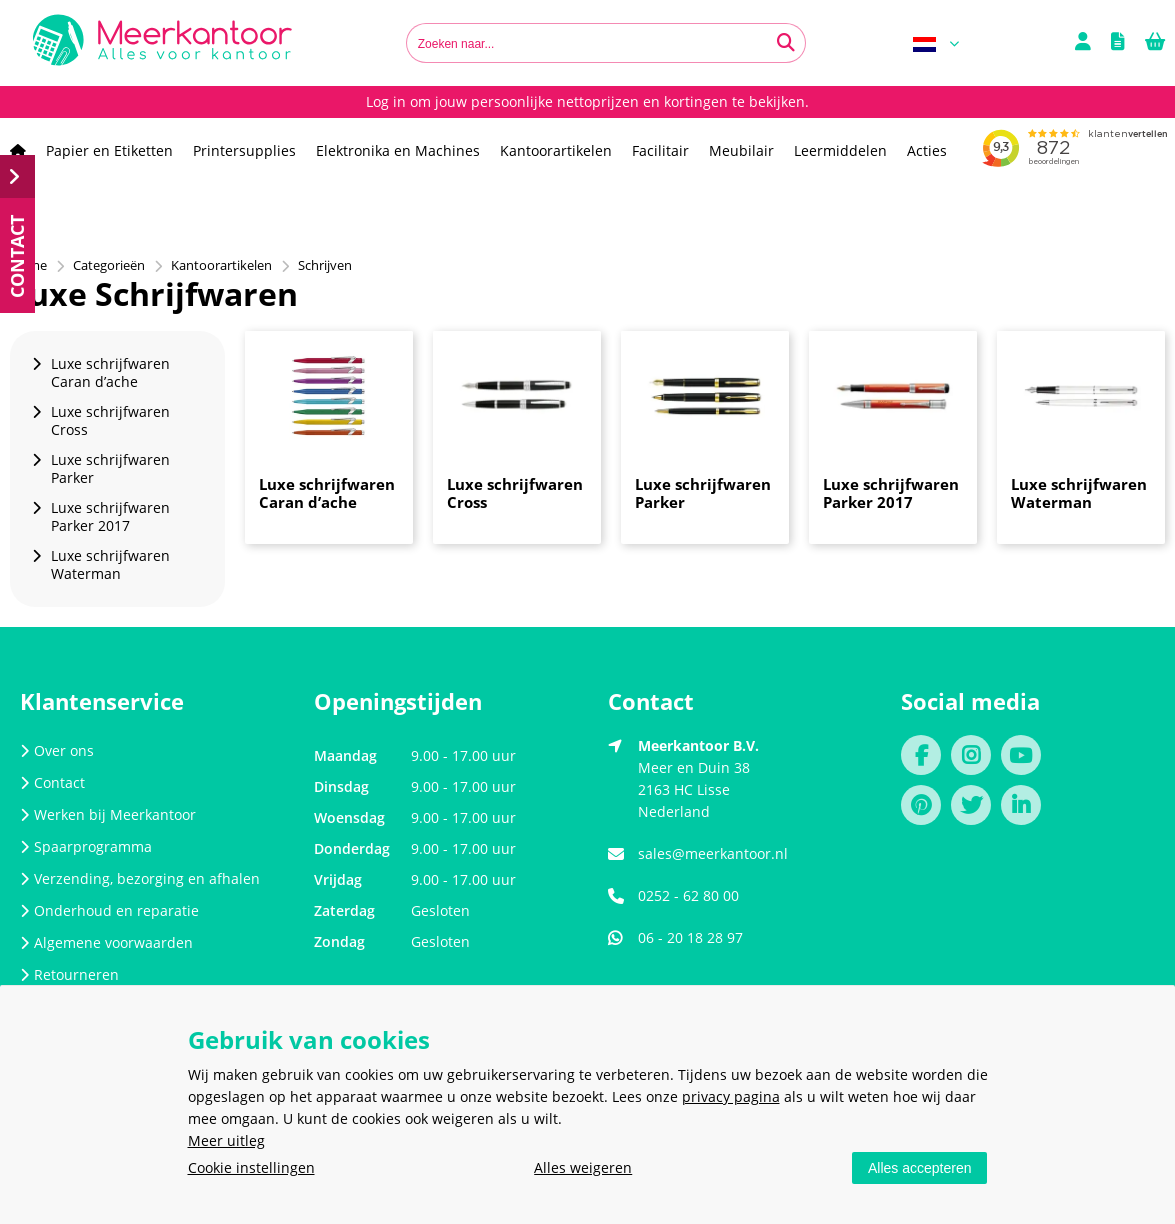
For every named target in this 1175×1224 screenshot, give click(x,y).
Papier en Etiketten (109, 150)
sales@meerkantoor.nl (713, 853)
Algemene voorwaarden (106, 942)
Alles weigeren (583, 1167)
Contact (52, 782)
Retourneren (69, 974)
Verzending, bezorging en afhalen (140, 878)
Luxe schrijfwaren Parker (703, 493)
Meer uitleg (226, 1140)
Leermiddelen (840, 150)
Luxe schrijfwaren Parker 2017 (891, 493)
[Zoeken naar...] (786, 43)
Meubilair (741, 150)
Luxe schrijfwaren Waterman (1079, 493)
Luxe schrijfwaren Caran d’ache (327, 493)
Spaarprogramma (86, 846)
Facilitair (660, 150)
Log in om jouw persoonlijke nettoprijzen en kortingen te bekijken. (587, 101)
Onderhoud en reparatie (109, 910)
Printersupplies (244, 150)
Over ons (57, 750)
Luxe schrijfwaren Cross (515, 493)
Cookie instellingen (251, 1167)
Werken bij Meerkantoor (108, 814)
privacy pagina (731, 1096)
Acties (927, 150)
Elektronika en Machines (398, 150)
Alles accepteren (920, 1168)
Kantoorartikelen (556, 150)
